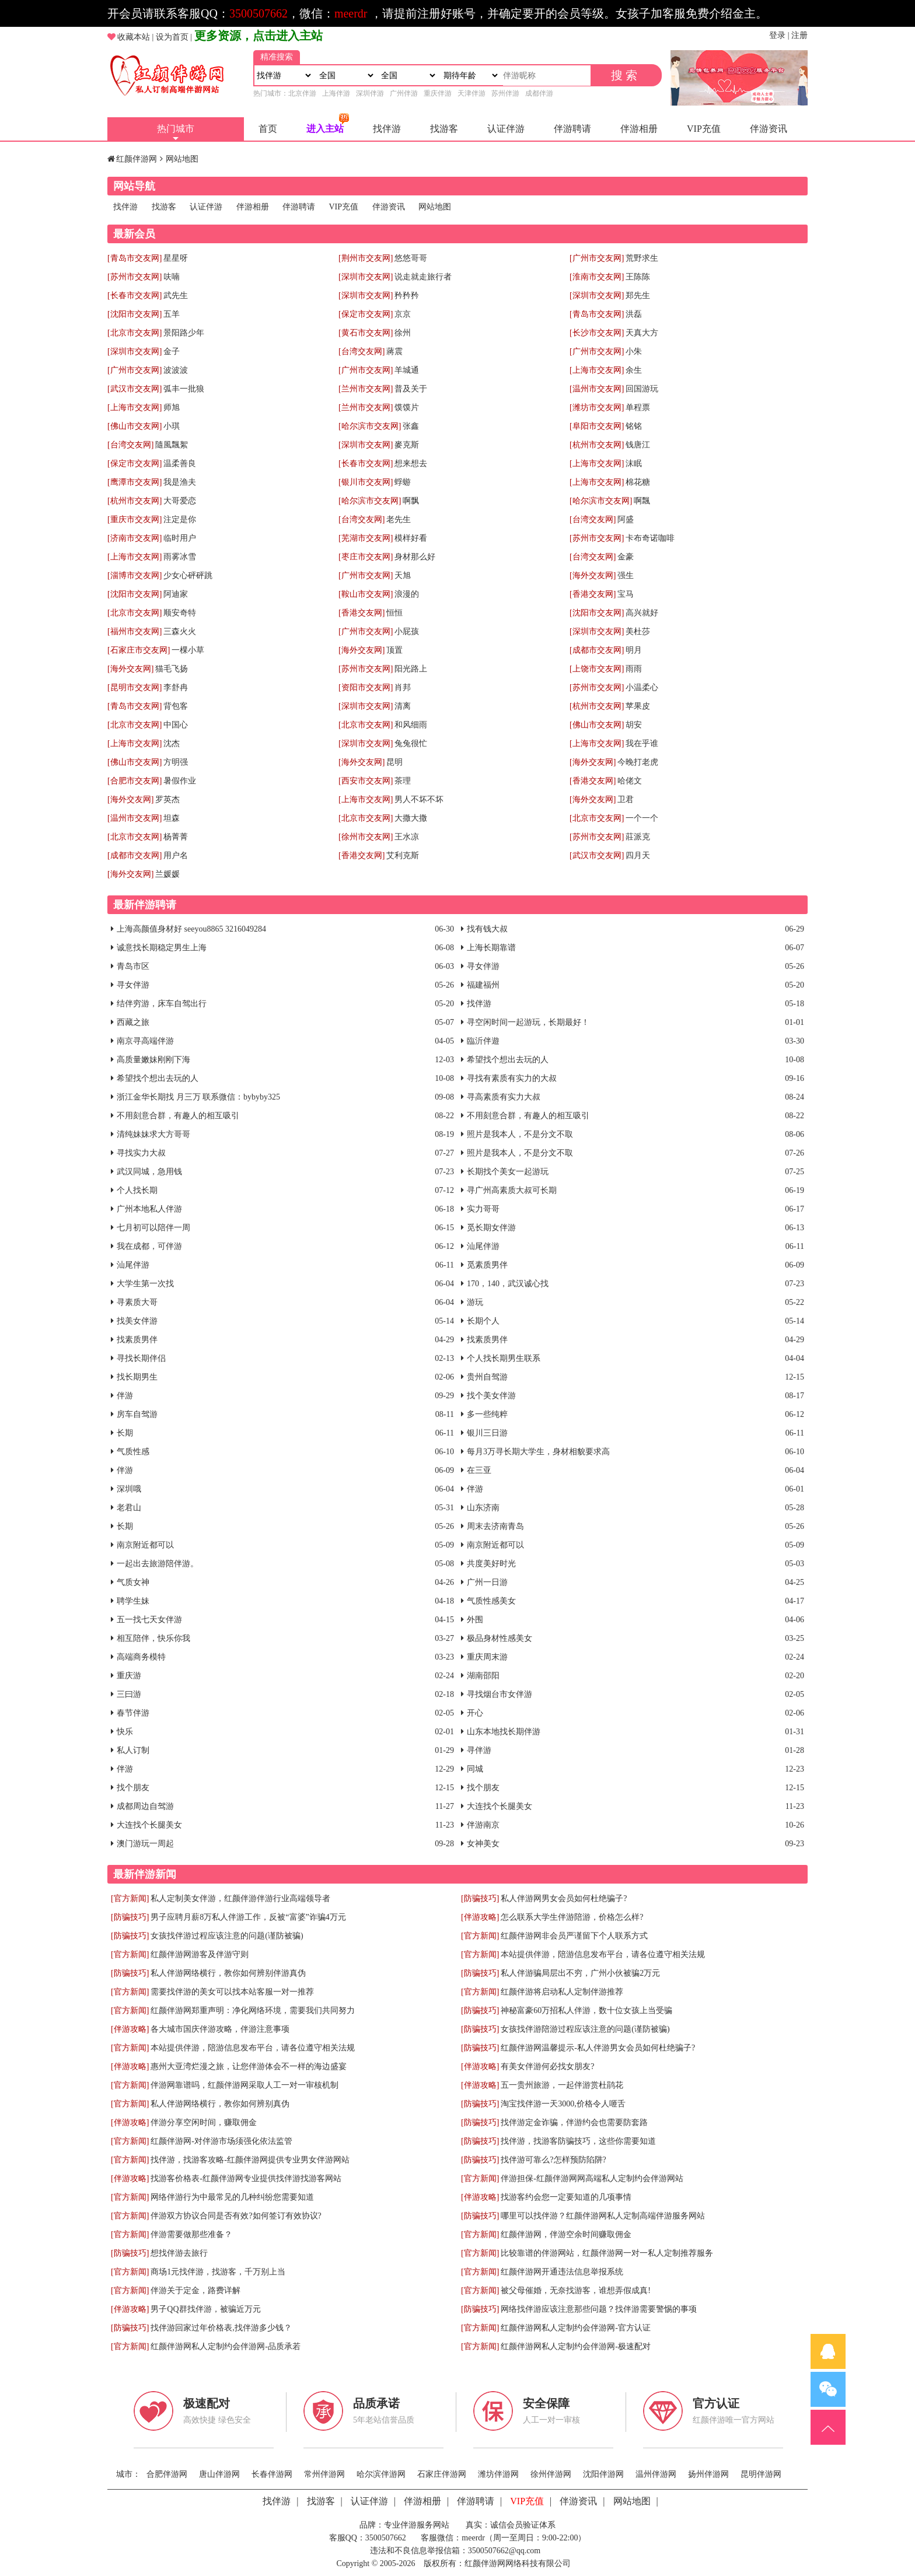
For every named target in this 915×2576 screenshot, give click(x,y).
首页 (268, 129)
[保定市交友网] (365, 314)
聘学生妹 (133, 1601)
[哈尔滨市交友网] (369, 426)
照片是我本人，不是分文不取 (520, 1134)
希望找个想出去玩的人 (508, 1059)
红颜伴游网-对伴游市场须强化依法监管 (221, 2141)
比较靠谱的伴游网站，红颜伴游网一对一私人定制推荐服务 (607, 2253)
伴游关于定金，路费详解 (195, 2290)
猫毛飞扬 (171, 668)
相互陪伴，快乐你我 (153, 1638)
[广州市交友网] (597, 258)
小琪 (171, 426)
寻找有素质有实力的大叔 (512, 1078)
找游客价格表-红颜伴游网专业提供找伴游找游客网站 (246, 2178)
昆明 (394, 762)
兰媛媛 (167, 874)
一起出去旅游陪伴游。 (157, 1563)
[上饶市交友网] (597, 668)
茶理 (402, 780)
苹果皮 (638, 706)
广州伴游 (404, 93)
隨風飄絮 (171, 444)
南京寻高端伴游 (145, 1041)
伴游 (125, 1395)
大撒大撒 (410, 818)
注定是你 (179, 519)
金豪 (625, 556)
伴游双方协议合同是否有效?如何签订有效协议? (236, 2215)
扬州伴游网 (708, 2474)
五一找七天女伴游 (149, 1619)
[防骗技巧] (480, 1898)
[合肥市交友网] (134, 780)
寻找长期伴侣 (141, 1358)
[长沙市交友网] (597, 332)
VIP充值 (704, 129)
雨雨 (634, 668)
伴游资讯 (768, 129)
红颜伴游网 (136, 159)
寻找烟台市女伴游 (499, 1694)
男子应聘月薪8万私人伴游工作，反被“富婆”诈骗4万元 (248, 1917)
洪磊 (634, 314)
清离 (402, 706)
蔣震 (394, 351)
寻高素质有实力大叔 (503, 1097)
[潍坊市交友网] (597, 407)
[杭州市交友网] (597, 444)
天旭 (402, 575)
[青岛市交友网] (134, 258)
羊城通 (406, 370)
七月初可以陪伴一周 (153, 1227)
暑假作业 (179, 780)
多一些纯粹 (487, 1414)
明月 (634, 650)
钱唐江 (638, 444)
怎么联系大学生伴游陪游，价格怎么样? (572, 1917)
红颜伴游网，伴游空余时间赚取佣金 (566, 2234)
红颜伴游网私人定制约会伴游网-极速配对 (576, 2346)
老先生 (398, 519)
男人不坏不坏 (418, 799)
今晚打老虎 (637, 762)
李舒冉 (175, 687)
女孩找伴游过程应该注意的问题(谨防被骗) (227, 1935)
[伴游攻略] (480, 1917)
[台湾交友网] (361, 351)
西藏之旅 (133, 1022)
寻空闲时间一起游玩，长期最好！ (528, 1022)
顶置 (394, 650)
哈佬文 (629, 780)
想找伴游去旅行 (179, 2253)
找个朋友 (133, 1787)
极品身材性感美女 (499, 1638)
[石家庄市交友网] (138, 650)
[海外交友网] (593, 575)
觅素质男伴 (487, 1265)
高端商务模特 (141, 1657)
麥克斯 (406, 444)
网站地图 (182, 159)
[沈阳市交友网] (134, 314)
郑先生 (638, 295)
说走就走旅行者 (423, 276)
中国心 (175, 724)
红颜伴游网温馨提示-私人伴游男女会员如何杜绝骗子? (598, 2047)
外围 (475, 1619)
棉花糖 (638, 482)
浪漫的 (406, 594)
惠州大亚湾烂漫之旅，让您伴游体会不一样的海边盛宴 (249, 2066)
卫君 (625, 799)
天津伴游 (472, 93)
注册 (799, 35)
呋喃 (171, 276)
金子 (171, 351)
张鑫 (411, 426)
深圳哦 (129, 1489)
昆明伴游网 (761, 2474)
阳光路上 (410, 668)
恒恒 (394, 612)
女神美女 (483, 1843)
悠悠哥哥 (410, 258)
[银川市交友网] (365, 482)
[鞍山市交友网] (365, 594)
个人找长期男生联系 (503, 1358)
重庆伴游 (438, 93)
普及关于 (410, 388)
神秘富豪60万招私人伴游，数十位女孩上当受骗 (586, 2010)
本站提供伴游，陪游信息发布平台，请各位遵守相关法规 (603, 1954)
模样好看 (410, 538)
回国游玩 (642, 388)
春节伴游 (133, 1713)
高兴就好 (642, 612)
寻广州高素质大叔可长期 (512, 1190)
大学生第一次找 (145, 1283)
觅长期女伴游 (491, 1227)
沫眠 (634, 463)
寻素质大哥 (137, 1302)
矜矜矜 (406, 295)
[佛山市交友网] (134, 426)
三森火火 (179, 631)
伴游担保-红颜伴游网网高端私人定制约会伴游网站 (592, 2178)
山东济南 (483, 1507)
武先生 (175, 295)
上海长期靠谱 (491, 947)
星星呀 (175, 258)
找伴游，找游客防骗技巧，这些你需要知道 (578, 2141)
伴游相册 (639, 129)
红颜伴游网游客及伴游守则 (200, 1954)
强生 (625, 575)
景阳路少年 (183, 332)
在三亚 (479, 1470)
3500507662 (258, 13)
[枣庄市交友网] (365, 556)
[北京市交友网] (134, 332)
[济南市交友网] (134, 538)
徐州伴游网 (550, 2474)
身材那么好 (414, 556)
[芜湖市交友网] (365, 538)
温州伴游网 (655, 2474)
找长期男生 (137, 1377)
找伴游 (387, 129)
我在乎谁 (642, 743)
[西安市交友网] (365, 780)
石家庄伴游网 (441, 2474)
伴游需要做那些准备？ (191, 2234)
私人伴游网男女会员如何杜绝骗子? (564, 1898)
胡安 (634, 724)
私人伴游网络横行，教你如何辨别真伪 (220, 2103)
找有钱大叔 (487, 929)
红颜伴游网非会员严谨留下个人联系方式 (574, 1935)
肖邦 (402, 687)
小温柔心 (642, 687)
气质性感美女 (491, 1601)
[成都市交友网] (597, 650)
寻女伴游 (483, 966)
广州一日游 (487, 1582)
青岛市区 (133, 966)
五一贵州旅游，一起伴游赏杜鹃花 (562, 2085)
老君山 (129, 1507)
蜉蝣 (402, 482)
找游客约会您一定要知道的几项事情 (566, 2197)
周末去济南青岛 (495, 1526)
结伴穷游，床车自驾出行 (162, 1003)
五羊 (171, 314)
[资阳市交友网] (365, 687)
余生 (634, 370)
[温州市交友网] (597, 388)
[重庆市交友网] (134, 519)
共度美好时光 (491, 1563)
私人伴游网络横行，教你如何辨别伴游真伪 (228, 1973)
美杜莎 (638, 631)
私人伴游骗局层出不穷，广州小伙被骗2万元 (580, 1973)
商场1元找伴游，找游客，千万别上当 (218, 2271)
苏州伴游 (505, 93)
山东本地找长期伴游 (503, 1731)
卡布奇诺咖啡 (650, 538)
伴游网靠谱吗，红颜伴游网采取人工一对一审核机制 (244, 2085)
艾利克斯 (402, 855)
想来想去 (410, 463)
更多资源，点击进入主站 (258, 35)
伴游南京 (483, 1825)
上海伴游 (336, 93)
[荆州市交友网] (365, 258)
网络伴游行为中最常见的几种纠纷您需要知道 (232, 2197)
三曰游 (129, 1694)
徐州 (402, 332)
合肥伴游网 (166, 2474)
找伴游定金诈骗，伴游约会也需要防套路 (574, 2122)
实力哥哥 (483, 1209)
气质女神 (133, 1582)
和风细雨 (410, 724)
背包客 (175, 706)
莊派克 (638, 836)
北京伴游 (302, 93)
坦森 (171, 818)
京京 (402, 314)
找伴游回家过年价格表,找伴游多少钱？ (221, 2327)
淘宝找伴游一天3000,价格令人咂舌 (563, 2103)
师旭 (171, 407)
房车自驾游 (137, 1414)
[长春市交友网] (134, 295)
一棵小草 (188, 650)
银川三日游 (487, 1433)
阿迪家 (175, 594)
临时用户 (179, 538)
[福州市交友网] (134, 631)
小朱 (634, 351)
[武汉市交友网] (134, 388)
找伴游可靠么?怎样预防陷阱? (553, 2159)
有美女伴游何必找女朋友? (547, 2066)
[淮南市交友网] (597, 276)
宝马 (625, 594)
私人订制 (133, 1750)
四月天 (638, 855)
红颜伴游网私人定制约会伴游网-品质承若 (226, 2346)
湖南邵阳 (483, 1675)
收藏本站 (133, 37)
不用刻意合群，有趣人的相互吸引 (178, 1115)
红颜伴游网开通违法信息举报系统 (562, 2271)
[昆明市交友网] (134, 687)
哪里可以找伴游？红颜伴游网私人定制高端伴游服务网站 (603, 2215)
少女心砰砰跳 (187, 575)
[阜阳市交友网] (597, 426)
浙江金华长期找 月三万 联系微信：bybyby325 (198, 1097)
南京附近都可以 (145, 1545)
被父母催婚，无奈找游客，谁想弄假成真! (576, 2290)
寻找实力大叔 (141, 1153)
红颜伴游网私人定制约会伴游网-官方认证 (576, 2327)
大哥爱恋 (179, 500)
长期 (125, 1433)
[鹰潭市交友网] (134, 482)
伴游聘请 (572, 129)
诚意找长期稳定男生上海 (162, 947)
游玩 (475, 1302)
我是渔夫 (179, 482)
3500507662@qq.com (504, 2550)
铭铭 (634, 426)
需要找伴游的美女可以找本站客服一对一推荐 (232, 1991)
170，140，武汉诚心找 (508, 1283)
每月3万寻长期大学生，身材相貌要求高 (538, 1451)
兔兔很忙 (410, 743)
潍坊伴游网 (498, 2474)
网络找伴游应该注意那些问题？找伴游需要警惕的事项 (599, 2309)
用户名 (175, 855)
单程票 (638, 407)
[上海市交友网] (597, 370)
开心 (475, 1713)
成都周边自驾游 (145, 1806)
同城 (475, 1769)
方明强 (175, 762)
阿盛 (625, 519)
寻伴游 (479, 1750)
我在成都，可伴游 (149, 1246)
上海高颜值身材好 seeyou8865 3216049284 (191, 929)
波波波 (175, 370)
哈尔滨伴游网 (381, 2474)
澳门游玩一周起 (145, 1843)
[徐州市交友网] (365, 836)
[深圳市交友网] (365, 276)
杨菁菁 (175, 836)
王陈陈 (638, 276)
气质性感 (133, 1451)
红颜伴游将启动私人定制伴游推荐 (562, 1991)
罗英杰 (167, 799)
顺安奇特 (179, 612)
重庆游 (129, 1675)
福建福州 (483, 985)
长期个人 (483, 1321)
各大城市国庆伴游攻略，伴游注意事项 (220, 2029)
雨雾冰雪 (179, 556)
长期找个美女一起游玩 (508, 1171)
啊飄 (642, 500)
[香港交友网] (593, 594)
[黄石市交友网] (365, 332)
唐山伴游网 (219, 2474)
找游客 (444, 129)
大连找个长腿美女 (499, 1806)
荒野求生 (642, 258)
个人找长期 (137, 1190)
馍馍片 (406, 407)
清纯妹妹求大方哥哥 (153, 1134)
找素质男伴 (137, 1339)
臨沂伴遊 (483, 1041)
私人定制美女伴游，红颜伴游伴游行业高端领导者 (240, 1898)
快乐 (125, 1731)
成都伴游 (539, 93)
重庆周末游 (487, 1657)
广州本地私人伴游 (149, 1209)
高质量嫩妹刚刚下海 (153, 1059)
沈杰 (171, 743)
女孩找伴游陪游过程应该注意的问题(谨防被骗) (585, 2029)
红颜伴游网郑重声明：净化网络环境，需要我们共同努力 (253, 2010)
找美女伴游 (137, 1321)
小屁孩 (406, 631)
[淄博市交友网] (134, 575)
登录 (777, 35)
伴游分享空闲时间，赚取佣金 (204, 2122)
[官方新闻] (130, 1898)
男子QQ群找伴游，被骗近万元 (205, 2309)
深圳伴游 (370, 93)
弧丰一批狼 (183, 388)
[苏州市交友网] (134, 276)
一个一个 (642, 818)
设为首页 (172, 37)
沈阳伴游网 (603, 2474)
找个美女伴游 (491, 1395)
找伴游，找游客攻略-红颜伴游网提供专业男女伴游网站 (250, 2159)
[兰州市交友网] (365, 388)
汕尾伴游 (483, 1246)
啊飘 (411, 500)
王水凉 (406, 836)
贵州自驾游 (487, 1377)
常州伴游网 (324, 2474)
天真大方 (642, 332)
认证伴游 (506, 129)
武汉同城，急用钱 (149, 1171)
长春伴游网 (272, 2474)
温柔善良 (179, 463)
